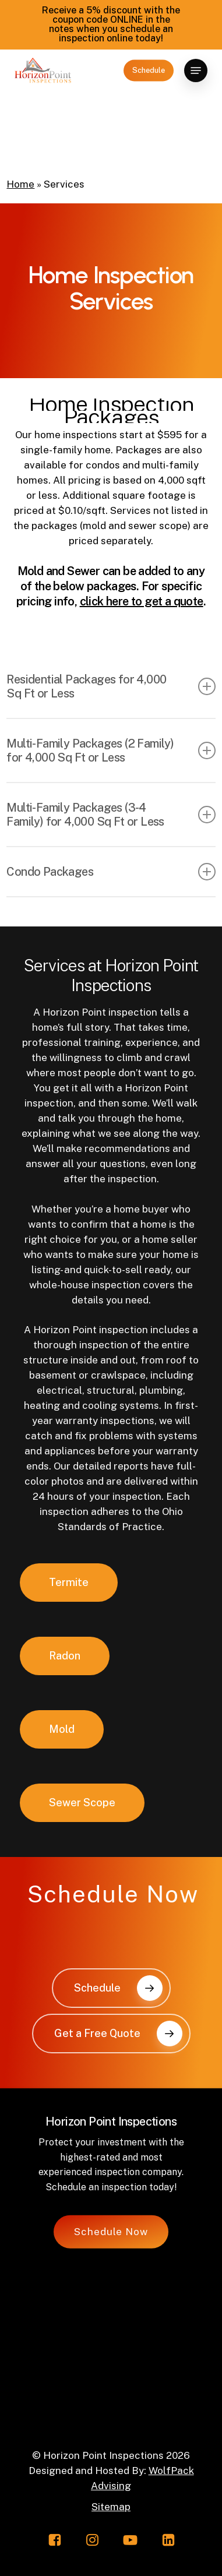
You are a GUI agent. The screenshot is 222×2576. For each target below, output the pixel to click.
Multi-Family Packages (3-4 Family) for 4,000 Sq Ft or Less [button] (110, 815)
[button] (195, 70)
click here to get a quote (141, 601)
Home (20, 184)
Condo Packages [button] (110, 871)
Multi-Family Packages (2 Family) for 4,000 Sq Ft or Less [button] (110, 750)
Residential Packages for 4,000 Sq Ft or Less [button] (110, 686)
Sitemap (111, 2506)
